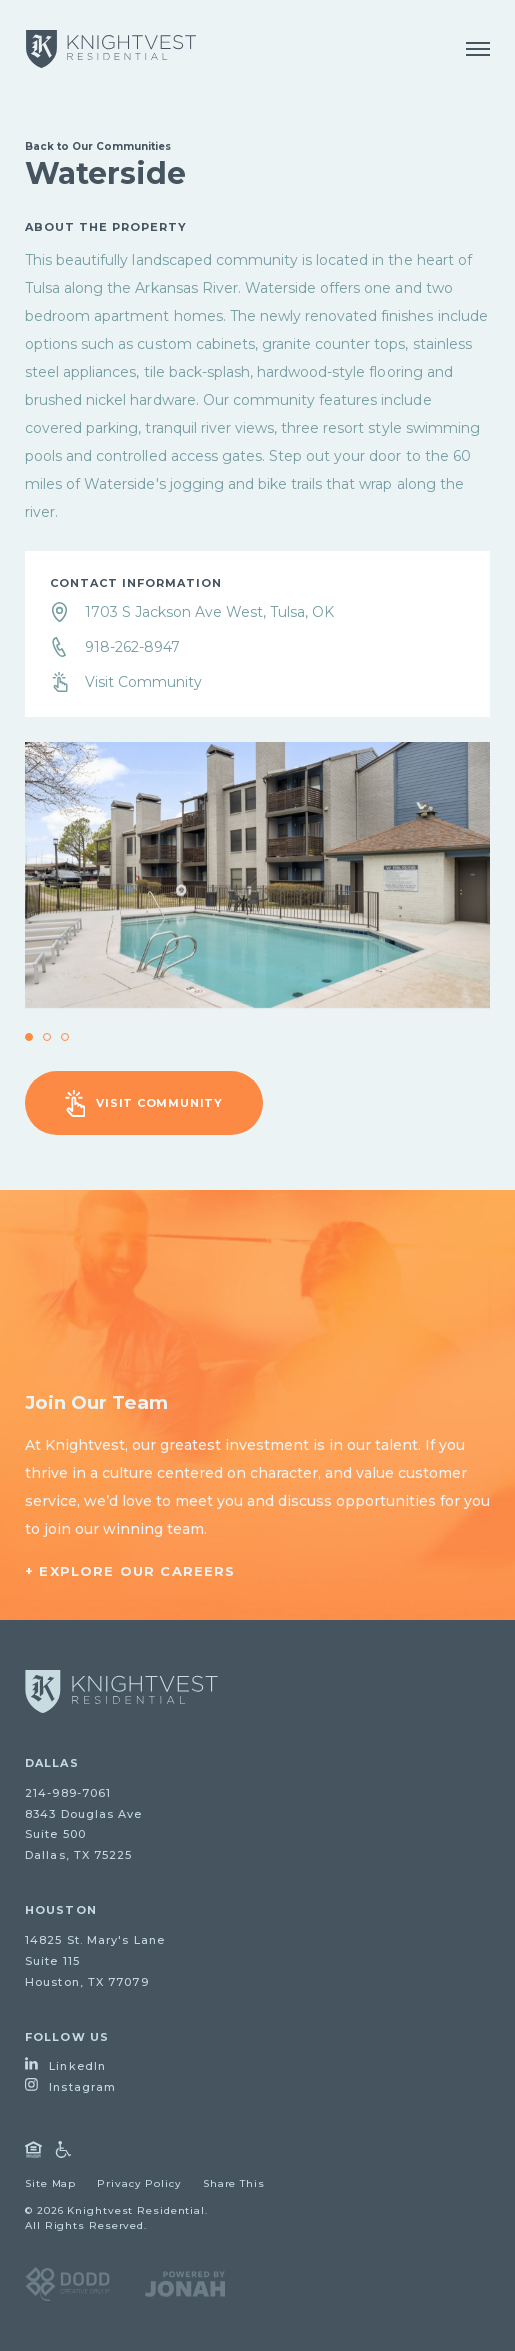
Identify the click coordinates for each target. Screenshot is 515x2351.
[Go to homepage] (121, 1691)
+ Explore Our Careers (130, 1571)
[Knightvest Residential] (111, 49)
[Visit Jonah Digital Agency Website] (185, 2283)
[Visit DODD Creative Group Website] (67, 2283)
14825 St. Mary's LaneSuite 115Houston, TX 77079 (95, 1961)
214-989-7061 (68, 1793)
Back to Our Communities (98, 146)
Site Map (50, 2183)
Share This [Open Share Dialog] (234, 2183)
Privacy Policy (139, 2183)
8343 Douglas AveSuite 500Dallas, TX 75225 (84, 1835)
